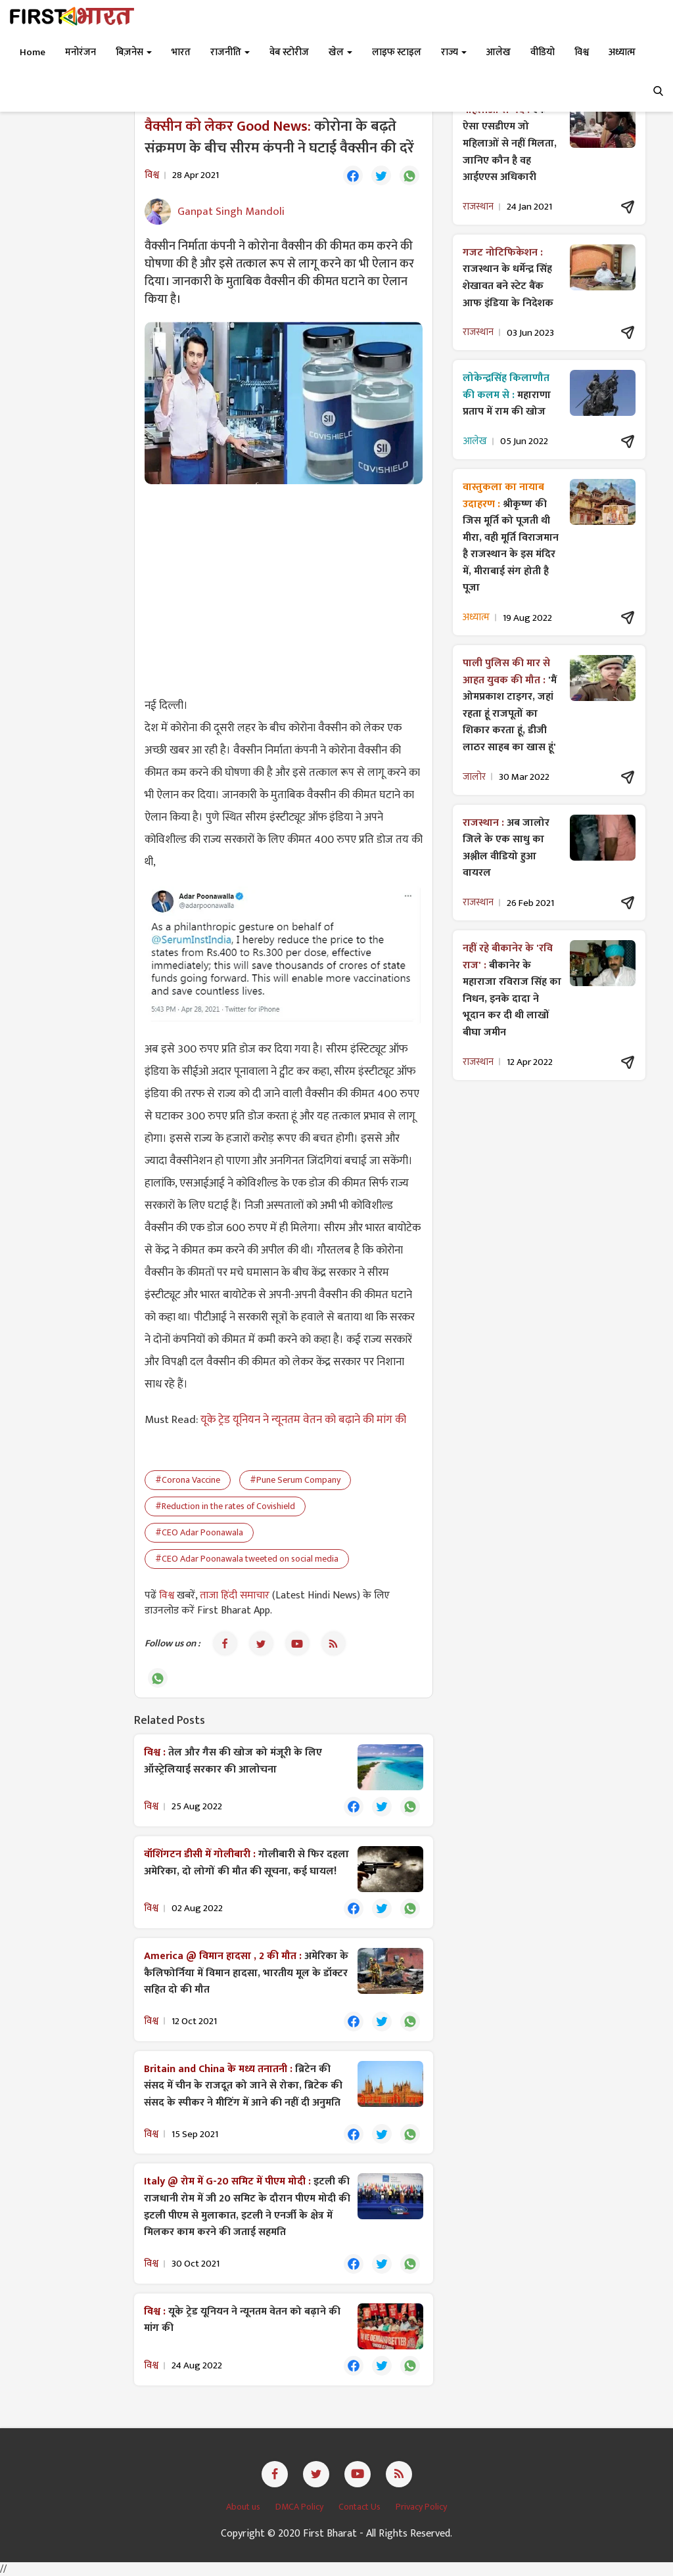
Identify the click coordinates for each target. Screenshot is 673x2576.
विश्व (168, 1595)
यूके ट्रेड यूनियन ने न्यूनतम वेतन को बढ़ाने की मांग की (303, 1420)
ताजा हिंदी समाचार (234, 1595)
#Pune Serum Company (295, 1479)
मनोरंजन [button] (80, 52)
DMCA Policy (300, 2506)
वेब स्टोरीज (289, 52)
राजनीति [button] (230, 52)
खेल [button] (340, 52)
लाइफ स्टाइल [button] (396, 52)
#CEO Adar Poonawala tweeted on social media (246, 1558)
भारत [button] (181, 52)
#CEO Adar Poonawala (199, 1532)
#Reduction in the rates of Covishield (225, 1506)
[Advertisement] (283, 589)
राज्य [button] (454, 52)
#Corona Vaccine (187, 1479)
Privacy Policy (421, 2506)
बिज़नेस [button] (134, 52)
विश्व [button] (581, 52)
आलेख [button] (498, 52)
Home (32, 52)
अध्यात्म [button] (622, 52)
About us (244, 2506)
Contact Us (360, 2506)
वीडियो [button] (542, 52)
